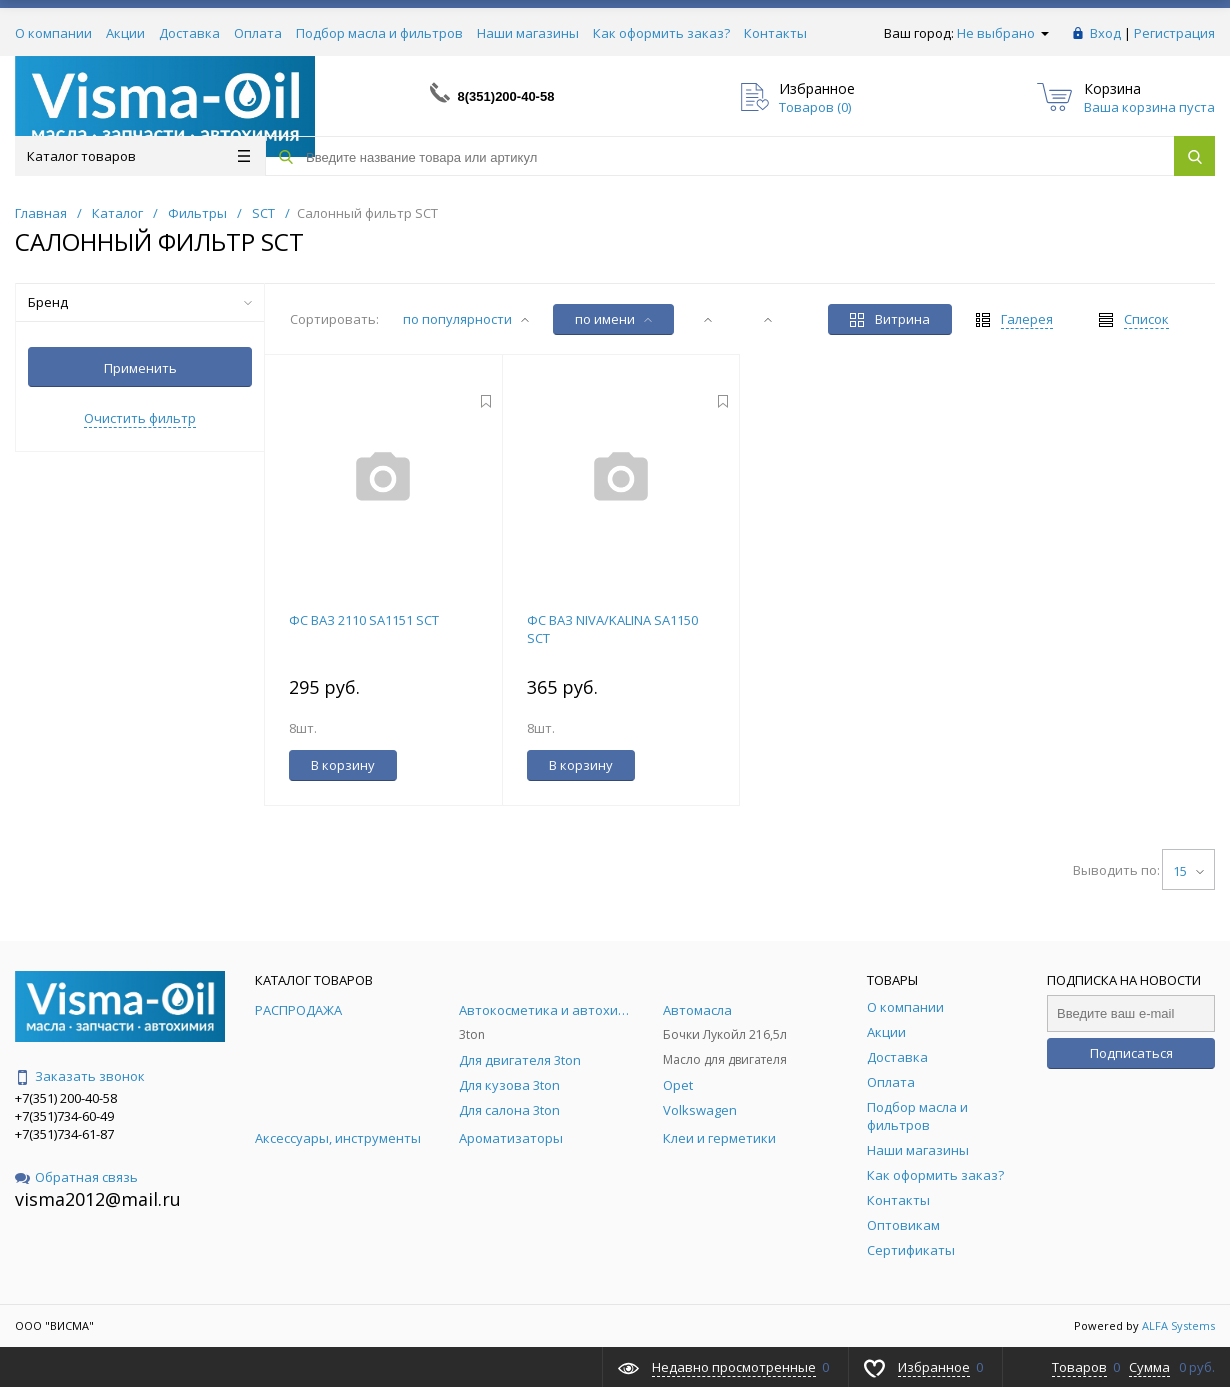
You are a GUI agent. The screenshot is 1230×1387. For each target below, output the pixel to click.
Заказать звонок (80, 1076)
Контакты (775, 33)
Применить (140, 368)
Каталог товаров (138, 156)
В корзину (343, 765)
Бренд (140, 302)
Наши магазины (528, 33)
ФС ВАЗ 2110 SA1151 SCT (364, 620)
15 (1188, 871)
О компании (53, 33)
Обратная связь (76, 1177)
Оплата (258, 33)
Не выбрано (1003, 33)
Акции (125, 33)
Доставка (189, 33)
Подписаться (1131, 1053)
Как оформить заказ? (661, 33)
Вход (1105, 33)
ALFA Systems (1178, 1325)
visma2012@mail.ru (98, 1199)
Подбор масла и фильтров (379, 33)
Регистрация (1174, 33)
